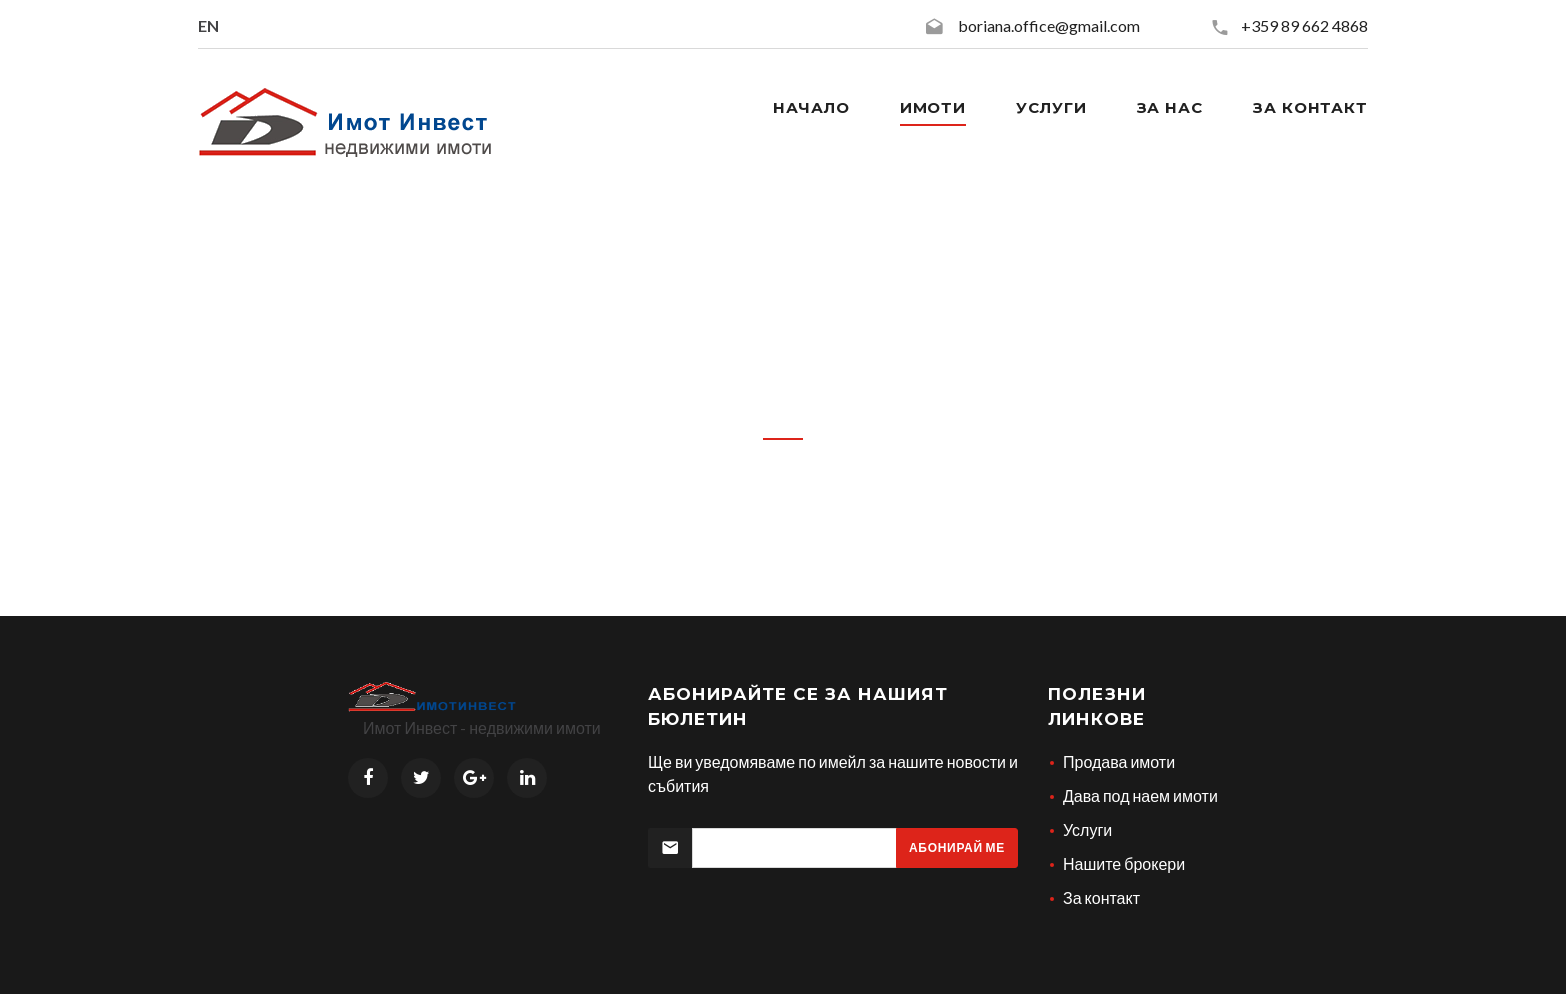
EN (208, 25)
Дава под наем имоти (1140, 795)
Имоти (933, 107)
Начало (811, 107)
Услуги (1051, 107)
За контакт (1310, 107)
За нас (1170, 107)
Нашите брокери (1124, 863)
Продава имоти (1119, 761)
